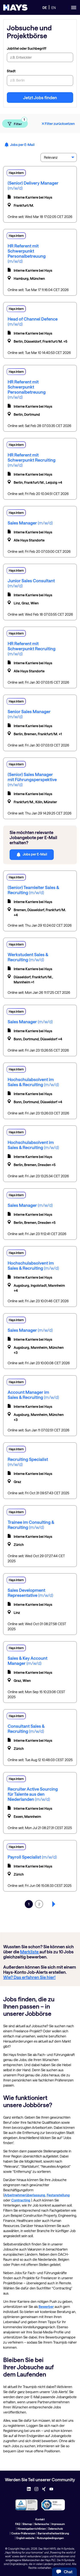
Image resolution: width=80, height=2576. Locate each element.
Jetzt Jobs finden (40, 97)
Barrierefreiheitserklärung (53, 2533)
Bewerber (46, 2307)
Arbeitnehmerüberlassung (24, 2195)
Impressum (58, 2523)
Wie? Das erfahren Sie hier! (29, 1977)
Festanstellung (58, 2195)
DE (44, 8)
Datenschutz (55, 2528)
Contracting (20, 2200)
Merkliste (29, 1951)
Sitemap (27, 2523)
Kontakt (40, 2519)
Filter (17, 122)
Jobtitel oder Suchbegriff (26, 48)
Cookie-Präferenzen (23, 2533)
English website (25, 2537)
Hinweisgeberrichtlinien (31, 2528)
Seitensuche (41, 2523)
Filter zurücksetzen (58, 124)
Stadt (11, 71)
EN (53, 8)
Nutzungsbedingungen (50, 2537)
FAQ (17, 2523)
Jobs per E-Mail (19, 144)
